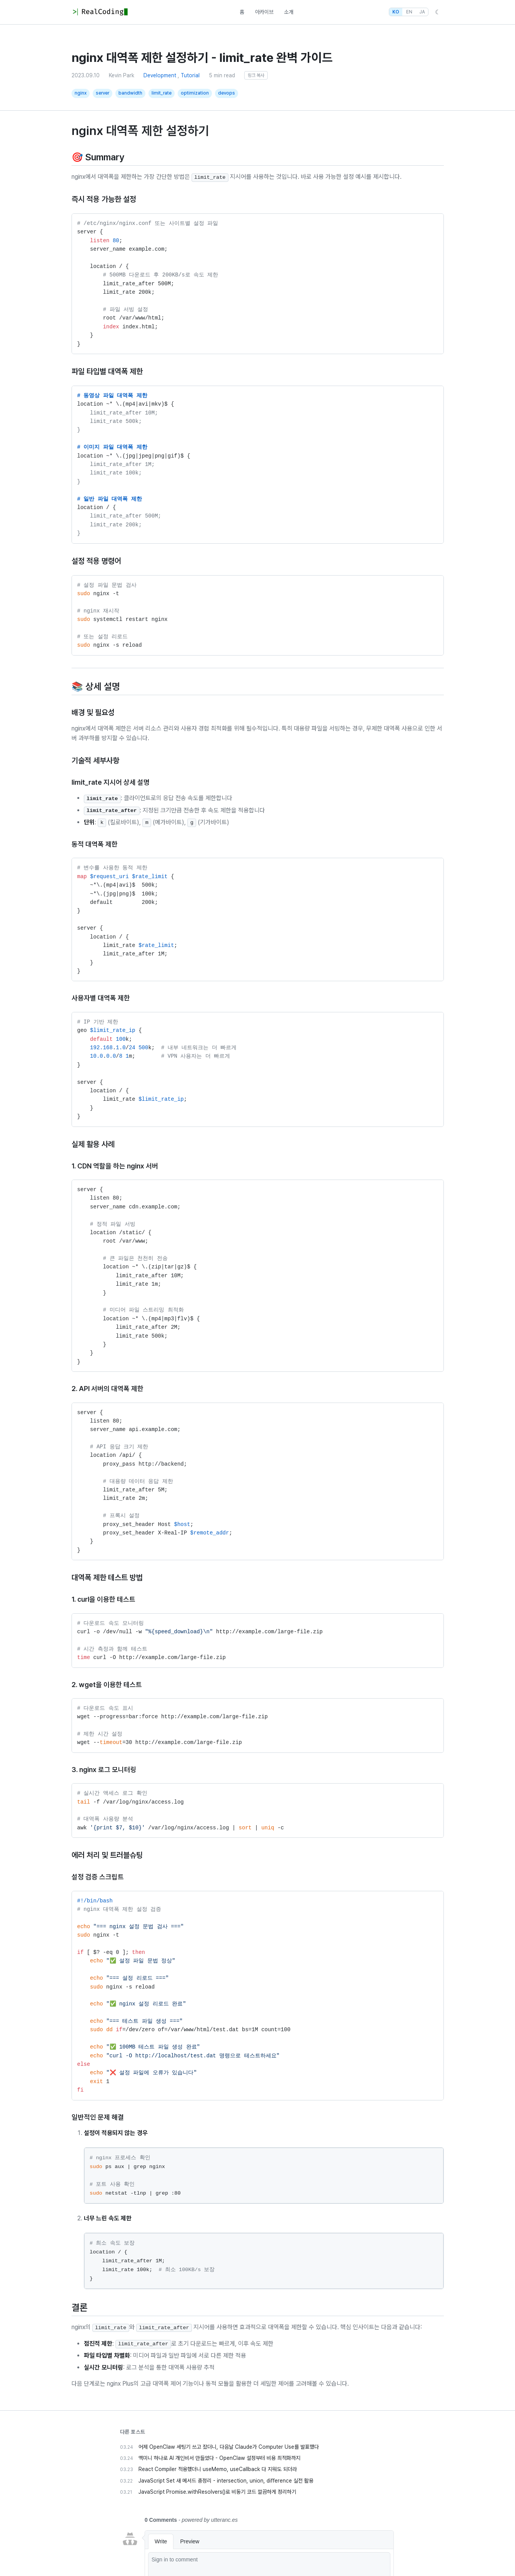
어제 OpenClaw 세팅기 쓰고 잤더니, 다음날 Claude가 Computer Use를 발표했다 (228, 2447)
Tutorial (190, 75)
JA (422, 12)
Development (159, 75)
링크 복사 (256, 75)
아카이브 (264, 12)
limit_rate (162, 93)
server (102, 93)
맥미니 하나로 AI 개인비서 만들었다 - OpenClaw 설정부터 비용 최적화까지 (219, 2458)
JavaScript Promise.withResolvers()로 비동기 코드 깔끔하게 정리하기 (217, 2492)
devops (226, 93)
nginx (81, 93)
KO (395, 12)
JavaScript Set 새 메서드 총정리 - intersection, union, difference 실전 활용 (225, 2481)
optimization (195, 93)
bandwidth (130, 93)
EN (409, 12)
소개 (288, 12)
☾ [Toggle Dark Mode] (437, 12)
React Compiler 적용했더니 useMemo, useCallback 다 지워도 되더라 (217, 2469)
